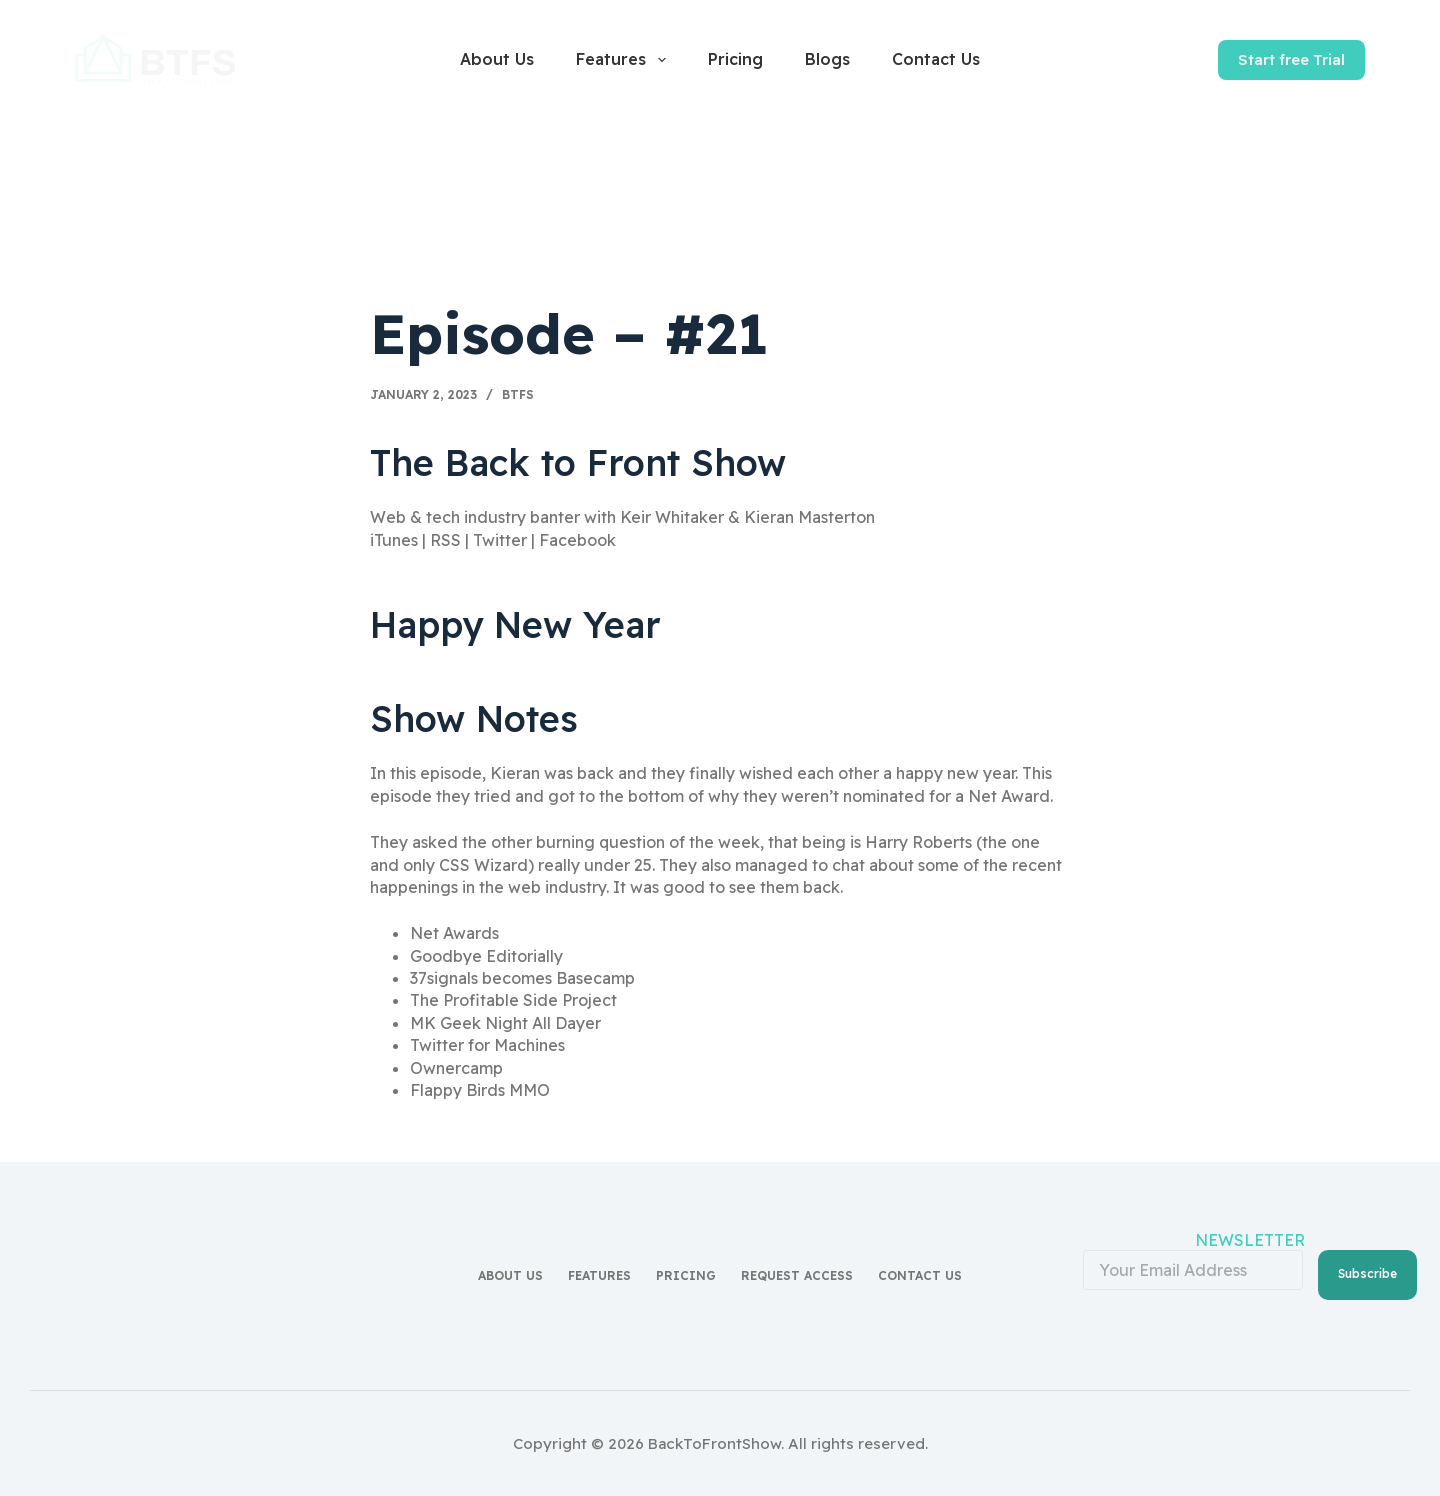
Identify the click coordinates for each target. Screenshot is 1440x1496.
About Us (497, 59)
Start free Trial (1291, 59)
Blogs (827, 59)
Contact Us (936, 59)
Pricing (735, 59)
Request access (797, 1275)
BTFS (518, 394)
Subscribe (1367, 1273)
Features (624, 60)
